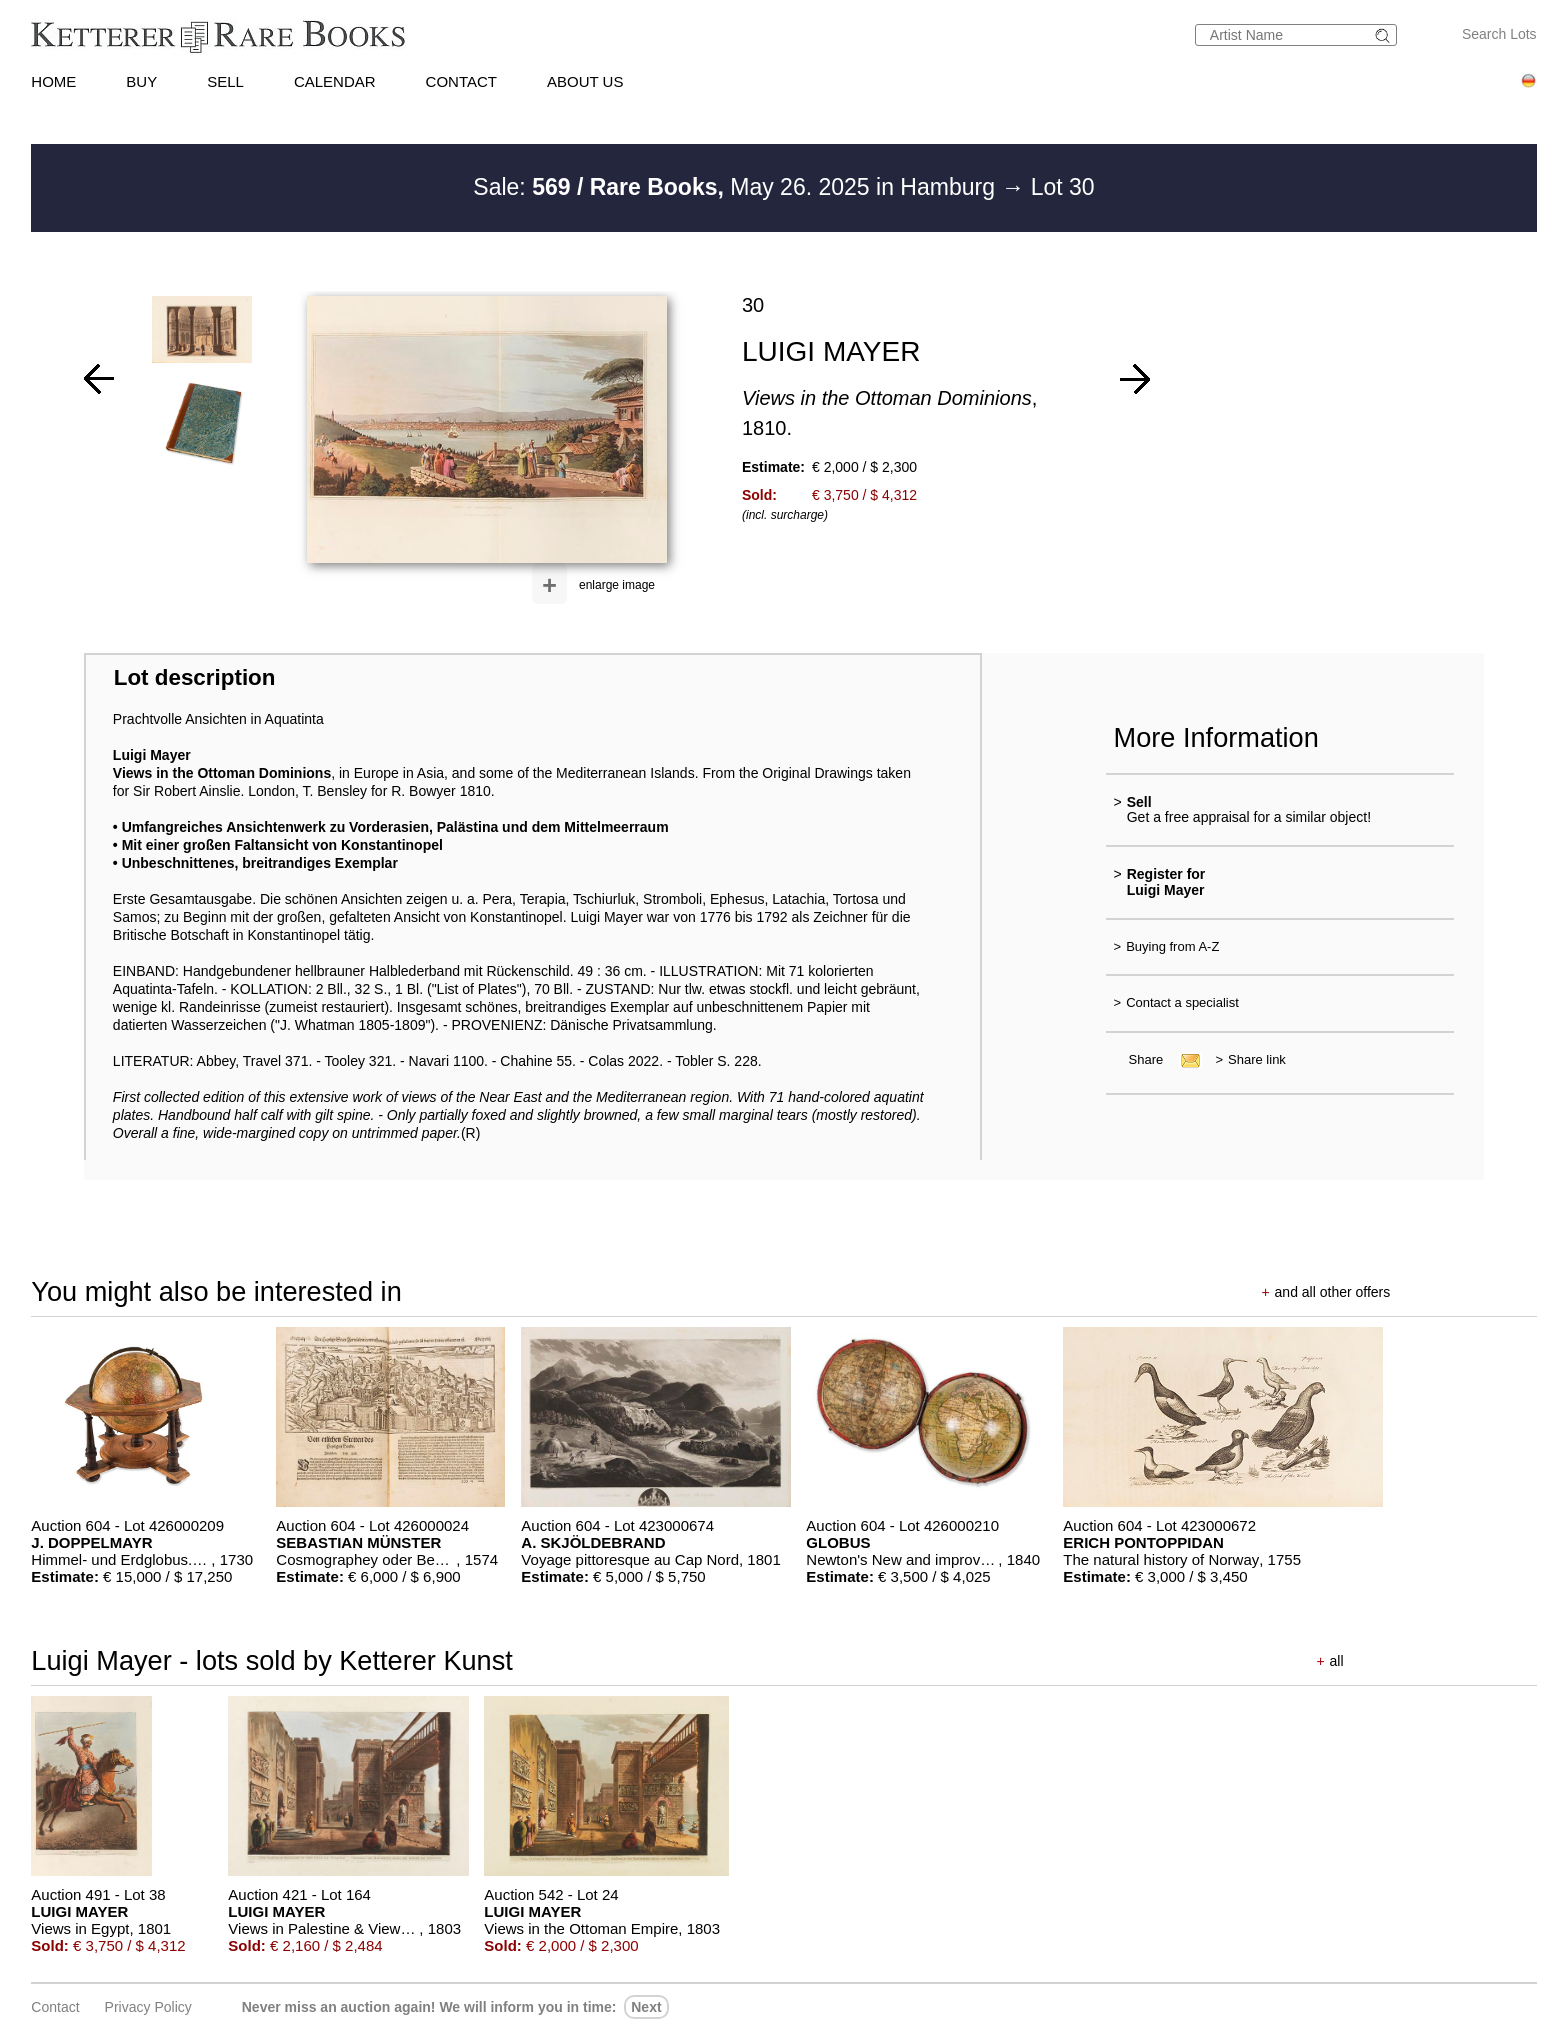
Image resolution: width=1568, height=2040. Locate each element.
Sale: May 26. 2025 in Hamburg (737, 187)
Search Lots (1499, 34)
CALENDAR (335, 81)
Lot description (195, 677)
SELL (225, 81)
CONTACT (461, 81)
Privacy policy (148, 2007)
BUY (141, 81)
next (646, 2007)
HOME (53, 81)
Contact (55, 2007)
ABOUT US (585, 81)
